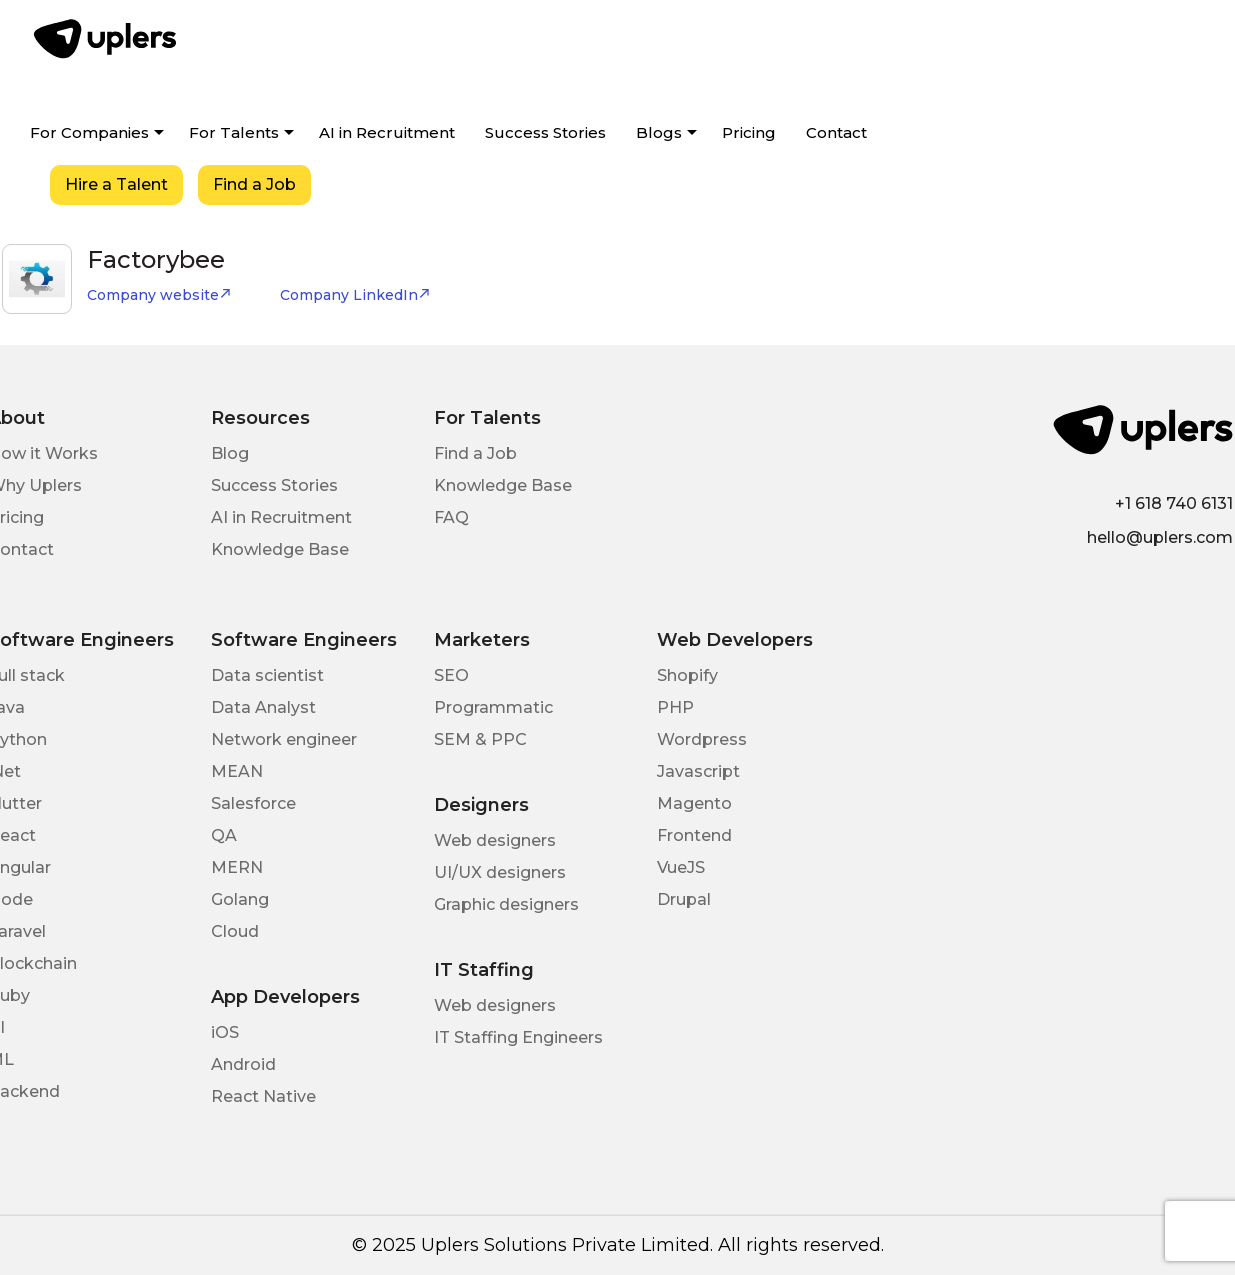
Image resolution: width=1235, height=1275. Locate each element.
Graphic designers (506, 904)
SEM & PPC (480, 739)
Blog (230, 453)
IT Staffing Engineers (518, 1037)
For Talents (234, 132)
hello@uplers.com (1160, 537)
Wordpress (702, 739)
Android (243, 1064)
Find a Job (254, 184)
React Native (263, 1096)
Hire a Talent (116, 184)
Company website (159, 295)
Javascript (698, 771)
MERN (237, 867)
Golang (240, 899)
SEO (451, 675)
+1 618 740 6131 (1174, 503)
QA (224, 835)
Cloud (235, 931)
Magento (694, 803)
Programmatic (493, 707)
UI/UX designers (500, 872)
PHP (675, 707)
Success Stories (545, 132)
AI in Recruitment (387, 132)
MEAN (237, 771)
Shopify (687, 675)
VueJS (681, 867)
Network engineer (284, 739)
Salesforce (253, 803)
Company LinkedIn (355, 295)
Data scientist (267, 675)
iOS (225, 1032)
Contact (836, 132)
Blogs (659, 132)
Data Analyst (263, 707)
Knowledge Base (280, 549)
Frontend (694, 835)
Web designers (495, 840)
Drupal (684, 899)
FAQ (451, 517)
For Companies (89, 132)
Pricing (749, 132)
